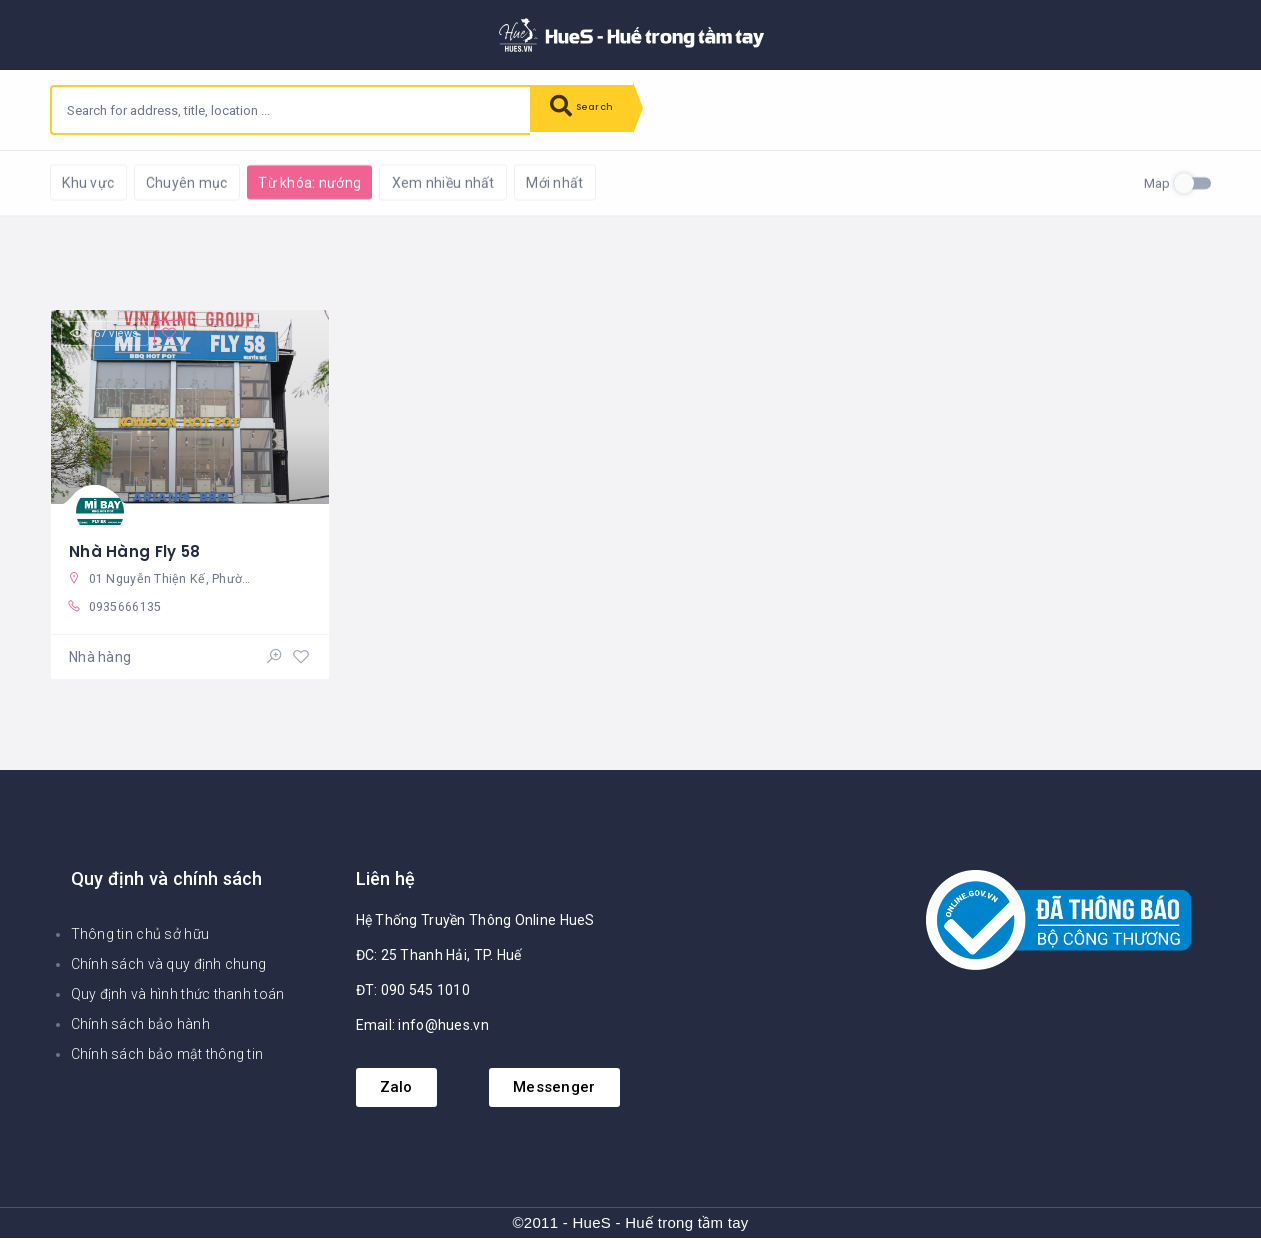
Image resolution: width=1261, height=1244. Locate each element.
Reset (227, 180)
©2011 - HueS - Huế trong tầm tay (630, 1229)
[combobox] (291, 110)
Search (590, 110)
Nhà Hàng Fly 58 (136, 549)
